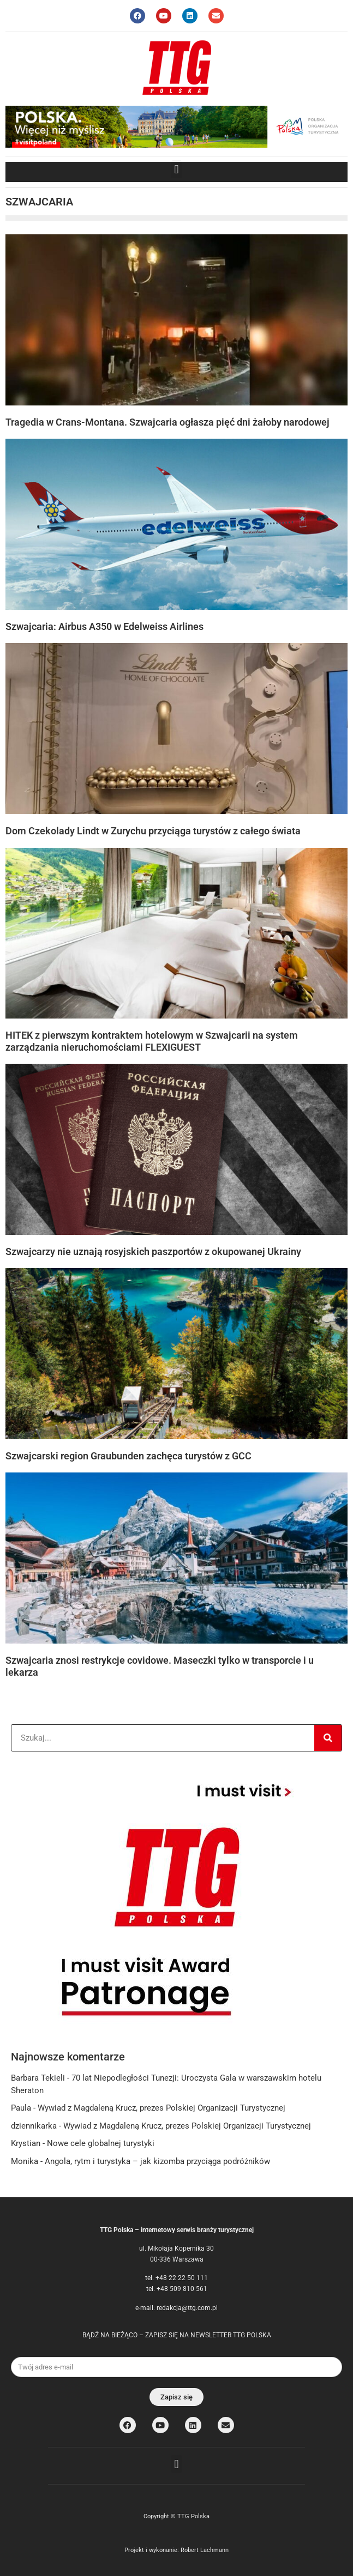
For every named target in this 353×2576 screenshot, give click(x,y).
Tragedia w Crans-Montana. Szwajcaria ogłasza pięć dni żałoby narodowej (167, 422)
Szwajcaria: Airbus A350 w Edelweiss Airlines (104, 626)
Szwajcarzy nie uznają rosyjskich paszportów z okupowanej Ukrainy (153, 1251)
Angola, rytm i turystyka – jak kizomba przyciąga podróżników (157, 2161)
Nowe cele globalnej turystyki (100, 2143)
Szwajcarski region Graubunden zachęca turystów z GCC (128, 1456)
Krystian (25, 2143)
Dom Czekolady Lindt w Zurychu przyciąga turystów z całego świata (153, 831)
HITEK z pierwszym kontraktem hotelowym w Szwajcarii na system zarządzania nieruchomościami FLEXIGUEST (151, 1041)
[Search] (328, 1738)
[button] (176, 169)
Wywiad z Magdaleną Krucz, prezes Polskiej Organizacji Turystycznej (161, 2108)
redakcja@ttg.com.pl (187, 2308)
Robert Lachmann (205, 2550)
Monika (24, 2161)
